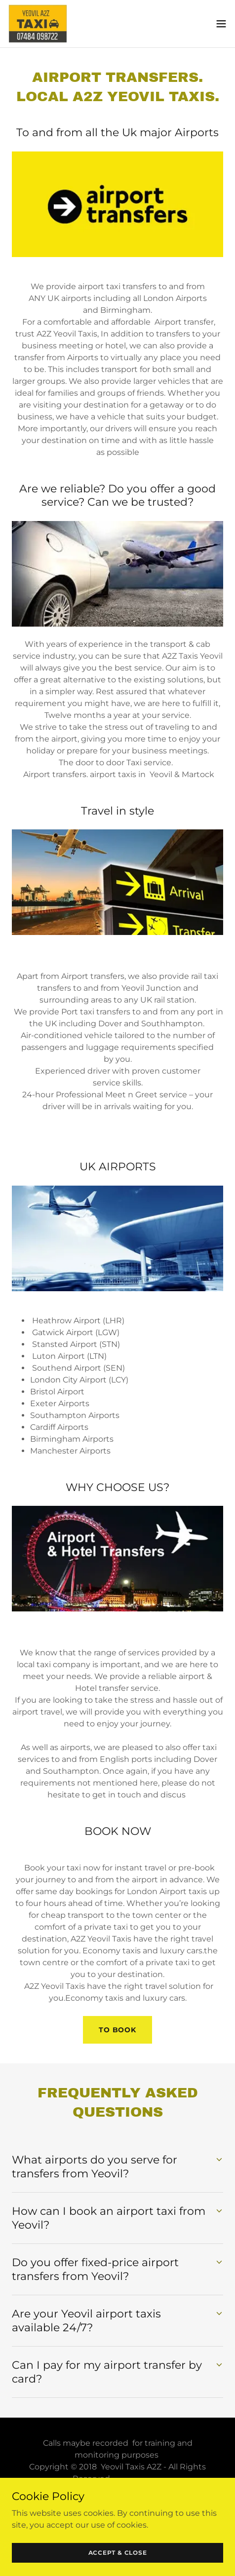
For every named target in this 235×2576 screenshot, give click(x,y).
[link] (38, 23)
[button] (221, 24)
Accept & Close (117, 2552)
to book (117, 2029)
